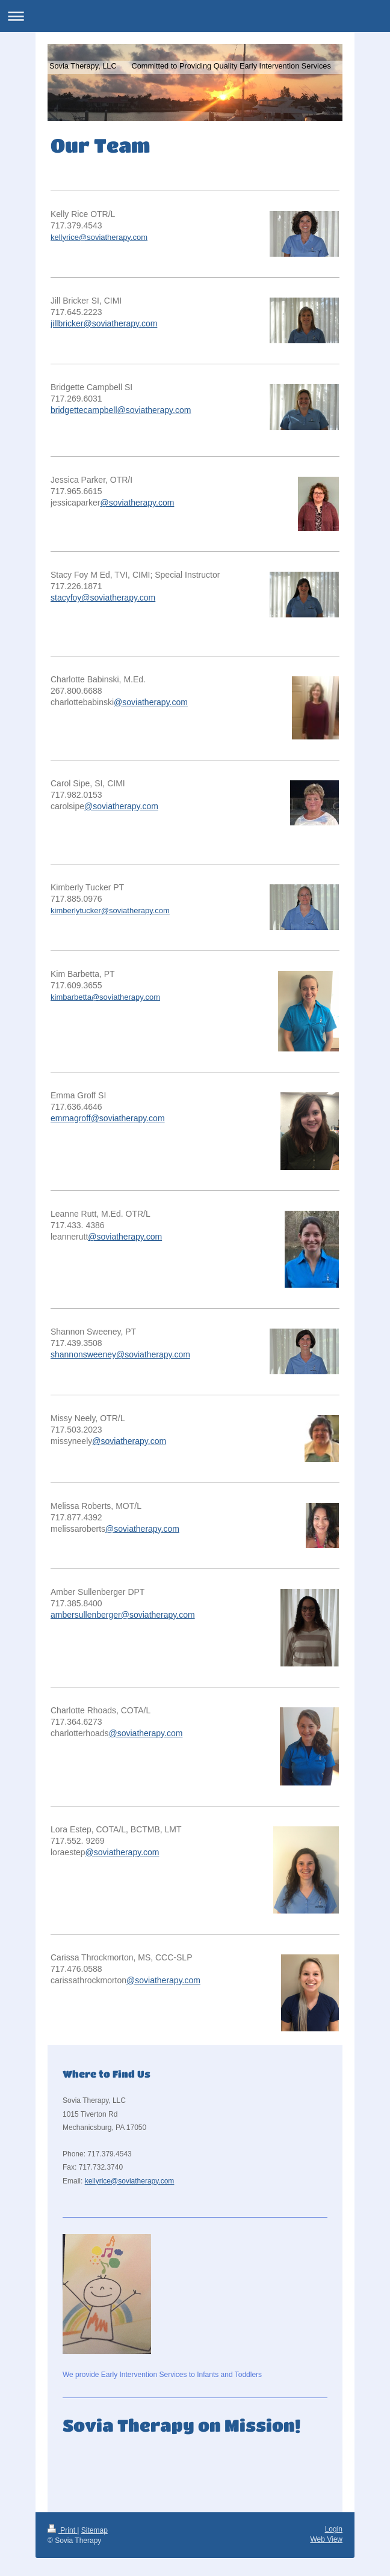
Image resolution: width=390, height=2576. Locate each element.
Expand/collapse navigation (195, 16)
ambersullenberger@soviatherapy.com (123, 1615)
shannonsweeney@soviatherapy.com (120, 1354)
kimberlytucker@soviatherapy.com (110, 910)
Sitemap (94, 2530)
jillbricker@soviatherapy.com (104, 323)
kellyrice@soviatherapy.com (99, 237)
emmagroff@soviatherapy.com (108, 1118)
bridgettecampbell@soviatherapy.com (121, 410)
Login (333, 2529)
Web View (326, 2539)
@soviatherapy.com (137, 502)
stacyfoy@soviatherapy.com (103, 597)
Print (62, 2530)
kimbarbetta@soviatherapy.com (105, 997)
